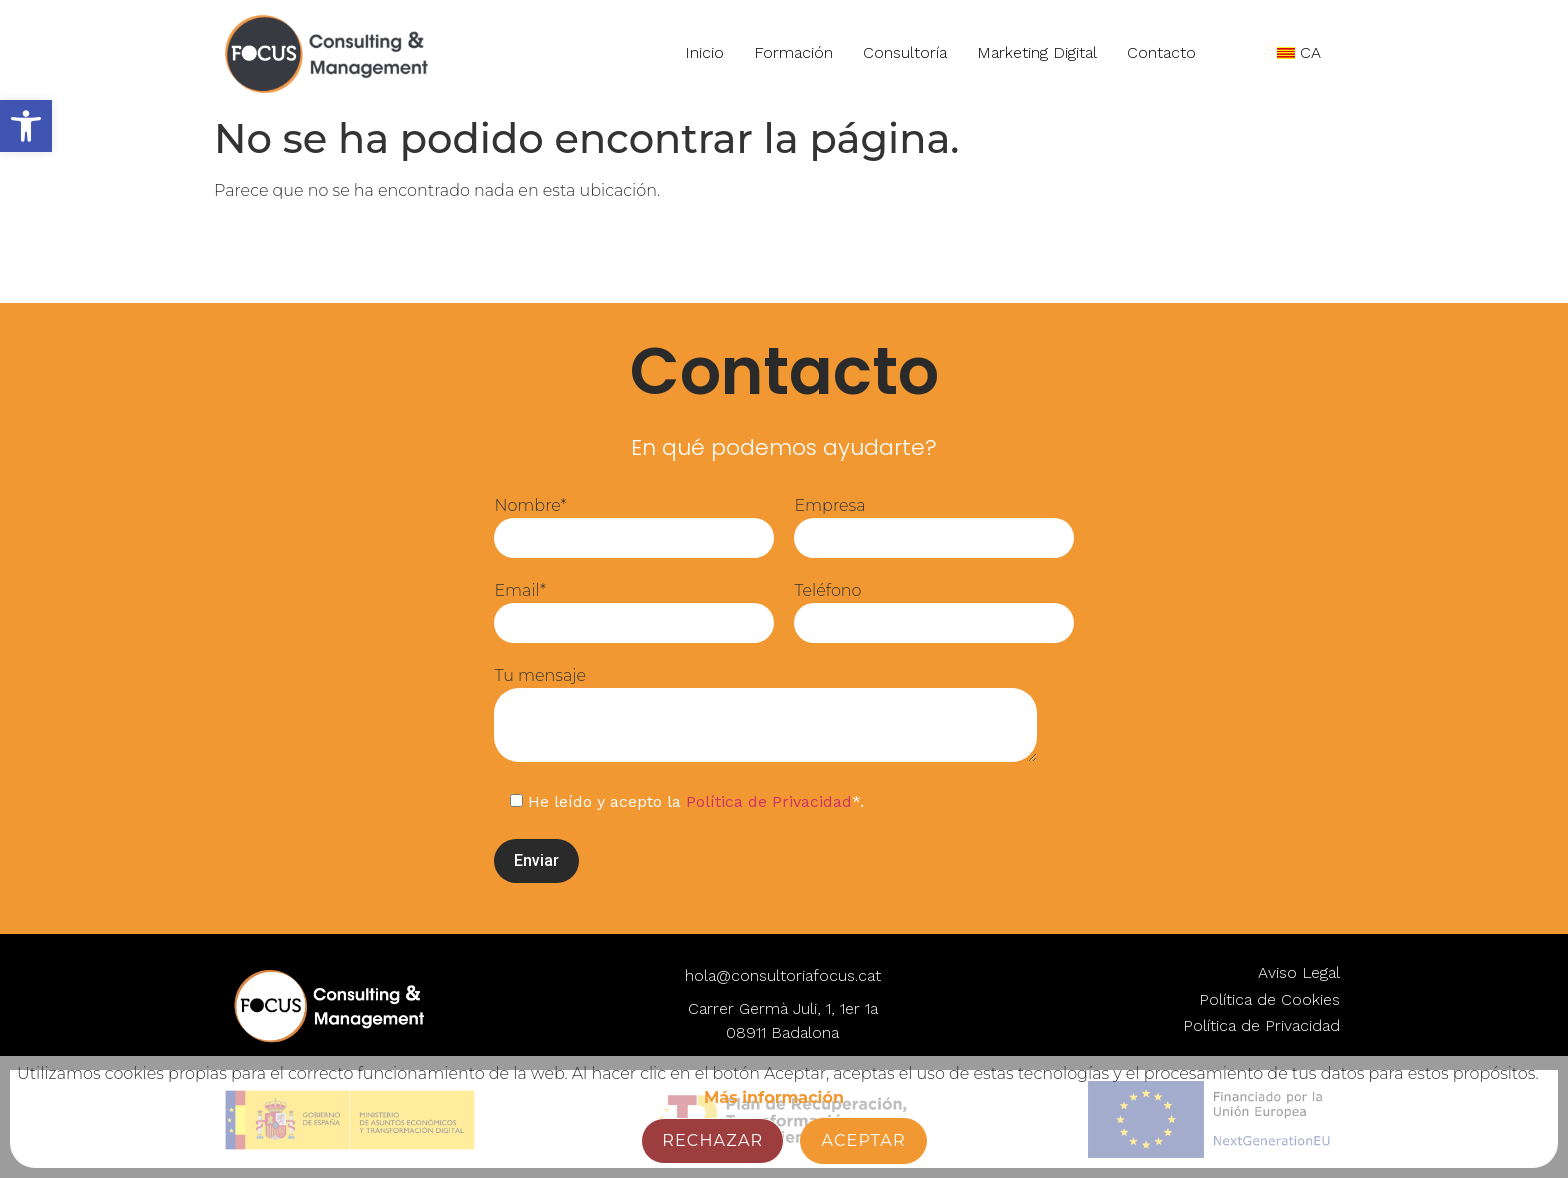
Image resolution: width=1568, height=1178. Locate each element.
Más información (774, 1097)
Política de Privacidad (769, 801)
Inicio (702, 52)
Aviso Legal (1299, 972)
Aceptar (863, 1140)
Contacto (1160, 52)
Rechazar (712, 1140)
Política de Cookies (1269, 999)
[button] (26, 126)
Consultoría (903, 52)
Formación (791, 52)
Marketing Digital (1035, 52)
